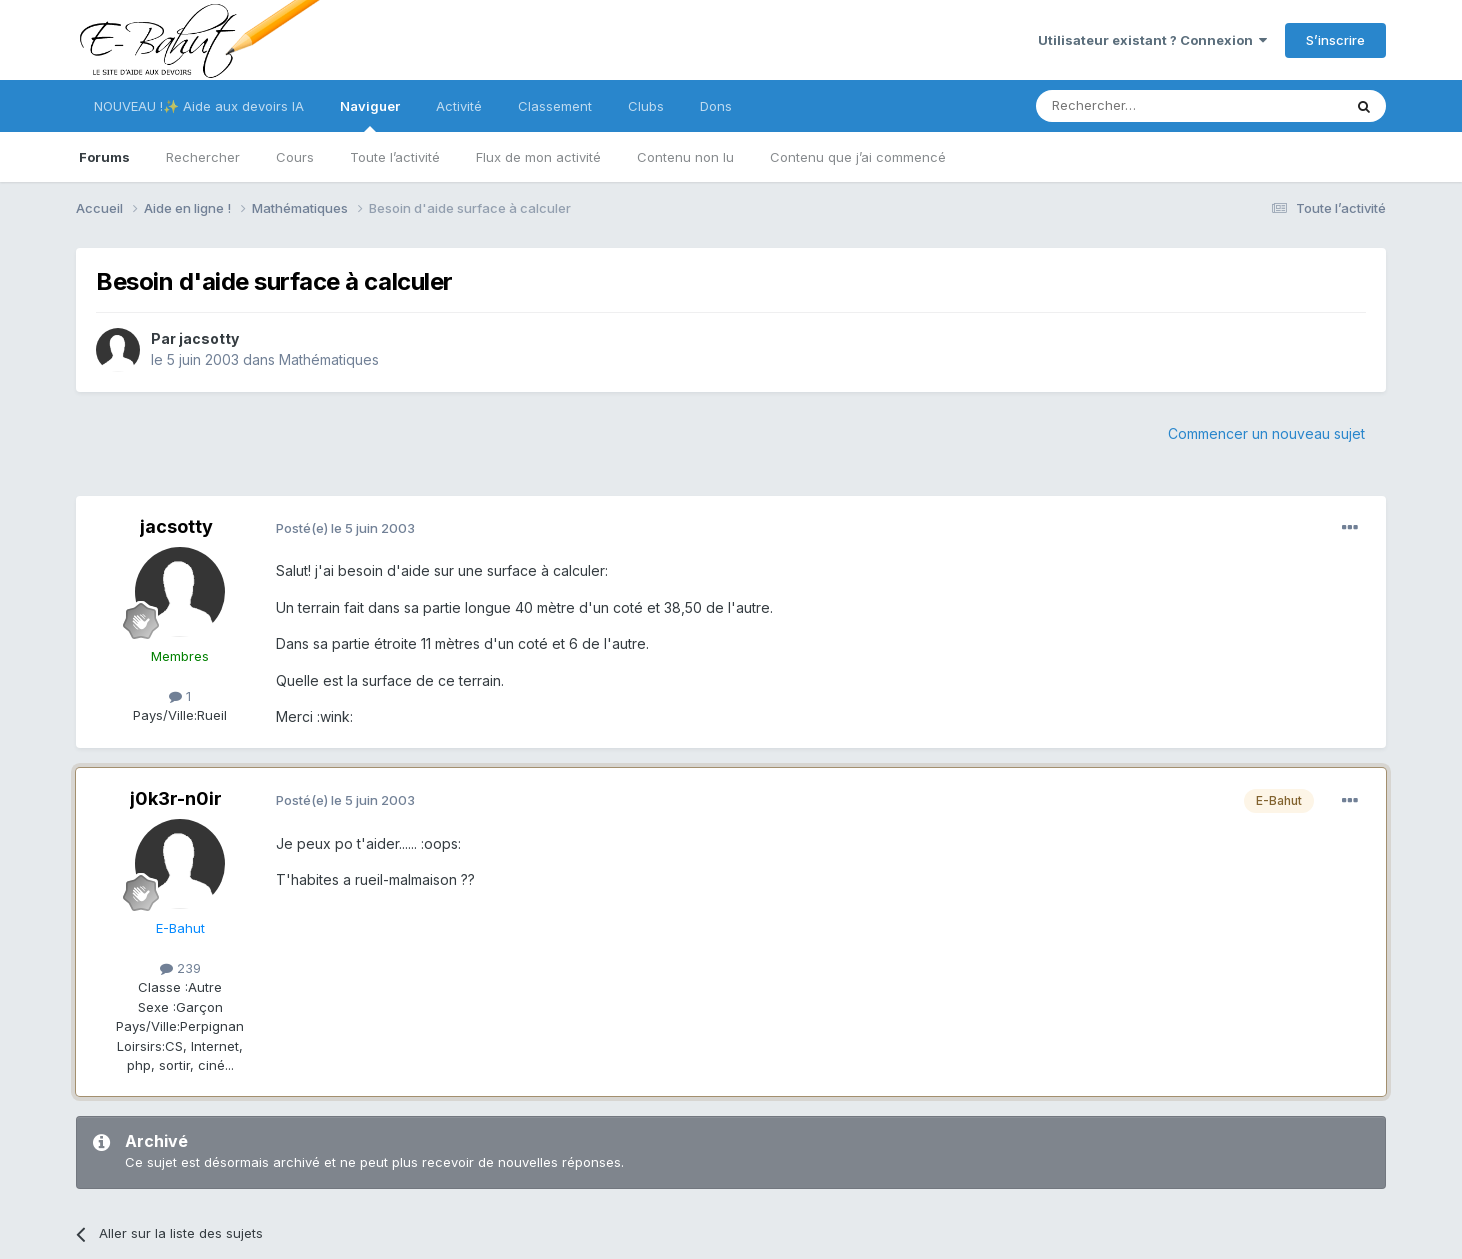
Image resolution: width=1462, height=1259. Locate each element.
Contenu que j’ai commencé (858, 157)
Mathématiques (329, 359)
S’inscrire (1335, 40)
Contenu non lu (685, 157)
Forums (104, 157)
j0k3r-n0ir (176, 798)
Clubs (646, 106)
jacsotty (209, 338)
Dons (716, 106)
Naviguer (370, 115)
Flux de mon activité (538, 157)
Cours (295, 157)
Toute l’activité (395, 157)
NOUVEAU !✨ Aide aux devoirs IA (199, 106)
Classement (555, 106)
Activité (459, 106)
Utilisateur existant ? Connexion (1152, 40)
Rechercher (203, 157)
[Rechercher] (1145, 106)
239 (180, 968)
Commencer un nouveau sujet (1266, 433)
